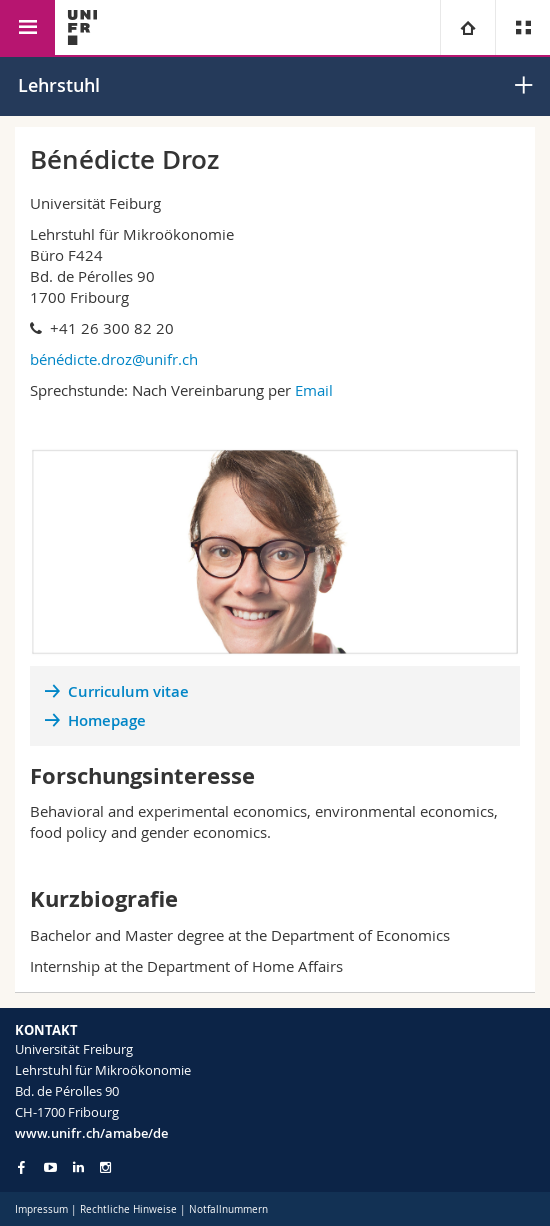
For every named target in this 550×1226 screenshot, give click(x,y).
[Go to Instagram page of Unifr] (105, 1167)
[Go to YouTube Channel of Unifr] (50, 1167)
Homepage (107, 720)
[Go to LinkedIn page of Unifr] (78, 1167)
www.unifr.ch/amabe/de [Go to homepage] (91, 1133)
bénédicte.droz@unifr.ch (114, 359)
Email (316, 390)
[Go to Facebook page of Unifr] (21, 1167)
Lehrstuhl (59, 85)
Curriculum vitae (128, 691)
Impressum (41, 1209)
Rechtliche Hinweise (128, 1209)
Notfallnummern (228, 1209)
